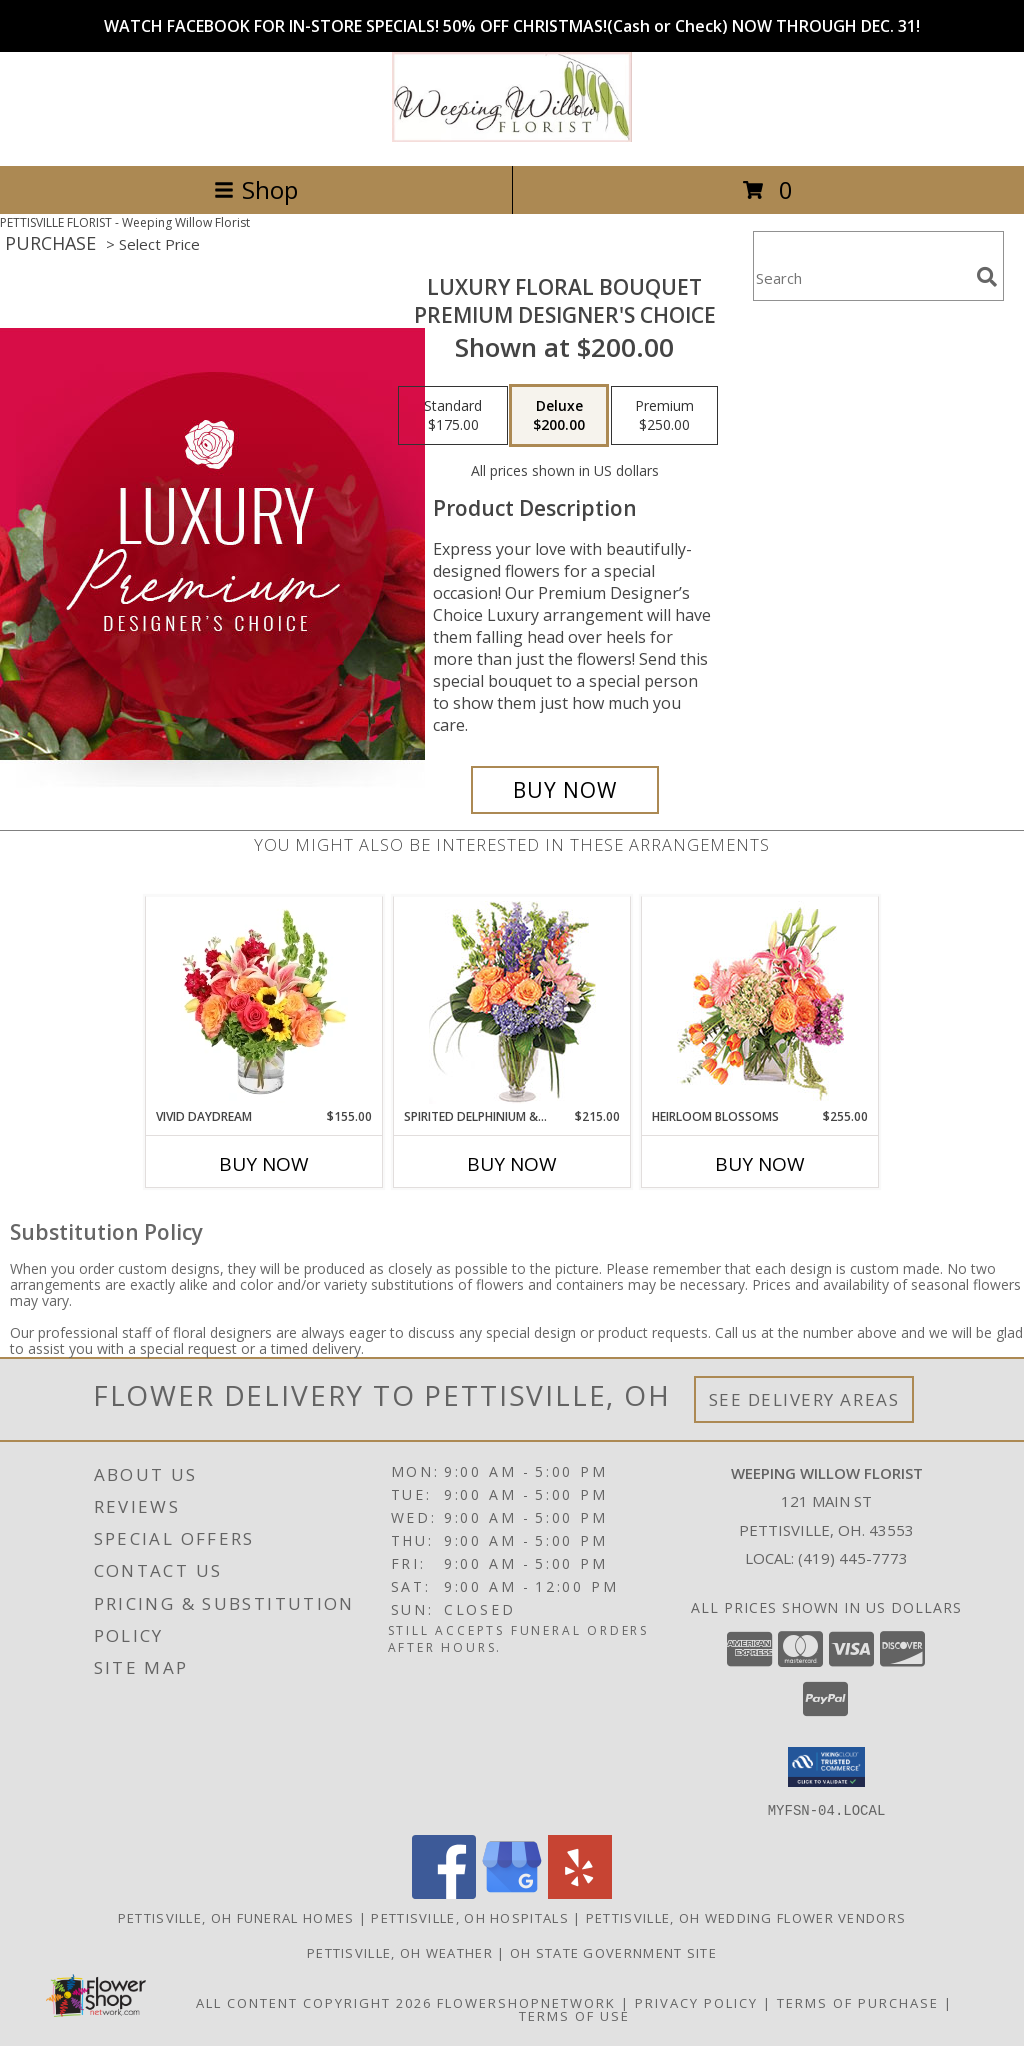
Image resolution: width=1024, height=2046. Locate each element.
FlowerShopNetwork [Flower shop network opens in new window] (526, 2002)
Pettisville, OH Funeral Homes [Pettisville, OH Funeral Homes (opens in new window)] (236, 1917)
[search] (987, 277)
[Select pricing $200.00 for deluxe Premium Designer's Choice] (559, 416)
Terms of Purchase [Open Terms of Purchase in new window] (858, 2002)
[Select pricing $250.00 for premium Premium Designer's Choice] (664, 416)
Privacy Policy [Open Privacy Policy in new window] (696, 2002)
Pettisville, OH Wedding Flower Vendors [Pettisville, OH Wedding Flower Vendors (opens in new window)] (746, 1917)
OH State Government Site (613, 1952)
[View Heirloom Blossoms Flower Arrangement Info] (760, 1002)
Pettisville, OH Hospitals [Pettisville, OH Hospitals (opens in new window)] (470, 1917)
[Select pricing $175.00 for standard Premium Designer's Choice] (453, 416)
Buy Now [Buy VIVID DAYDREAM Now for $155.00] (264, 1164)
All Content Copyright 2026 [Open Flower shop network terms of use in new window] (314, 2002)
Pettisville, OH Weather (400, 1952)
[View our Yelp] (580, 1892)
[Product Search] (861, 278)
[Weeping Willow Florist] (512, 136)
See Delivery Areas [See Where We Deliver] (804, 1399)
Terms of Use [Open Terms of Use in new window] (574, 2015)
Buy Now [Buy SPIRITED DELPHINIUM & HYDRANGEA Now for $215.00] (512, 1164)
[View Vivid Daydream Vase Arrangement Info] (264, 1002)
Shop (256, 189)
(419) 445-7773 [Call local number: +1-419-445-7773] (853, 1558)
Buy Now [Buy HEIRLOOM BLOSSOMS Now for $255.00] (760, 1164)
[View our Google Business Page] (512, 1892)
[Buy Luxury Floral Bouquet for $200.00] (565, 790)
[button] (826, 1767)
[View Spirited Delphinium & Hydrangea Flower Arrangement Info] (512, 1002)
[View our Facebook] (444, 1892)
